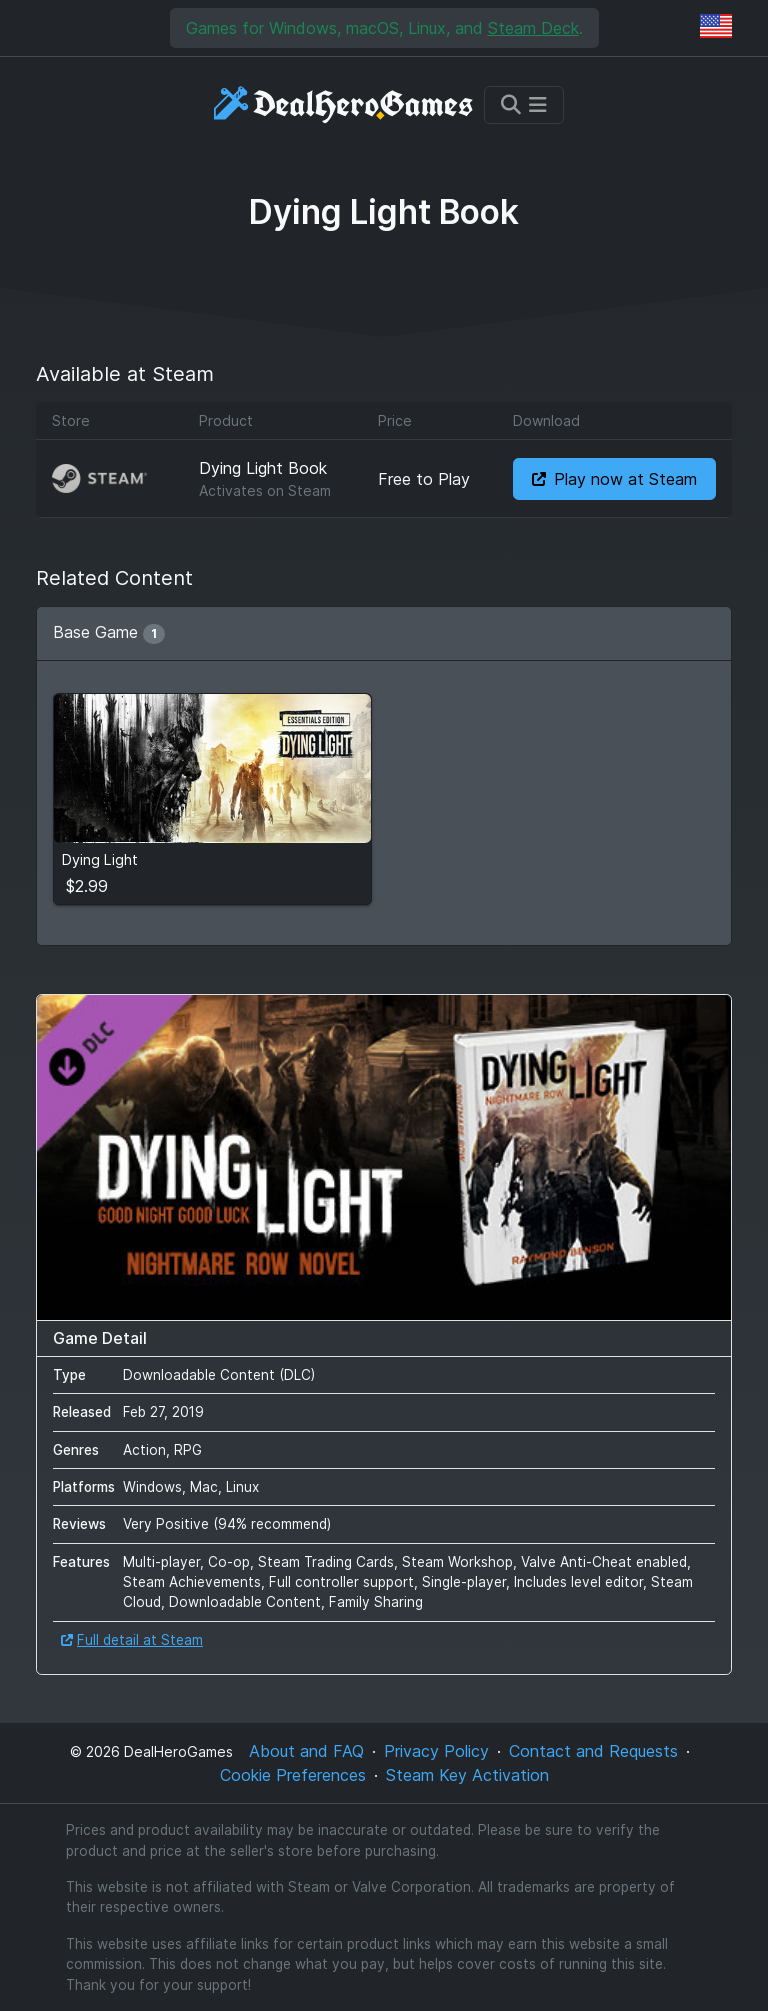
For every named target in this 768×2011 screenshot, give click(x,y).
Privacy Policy (436, 1751)
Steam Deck (533, 28)
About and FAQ (306, 1751)
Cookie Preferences (293, 1775)
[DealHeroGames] (344, 104)
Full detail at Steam (132, 1640)
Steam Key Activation (467, 1775)
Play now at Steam (614, 479)
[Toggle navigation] (524, 105)
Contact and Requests (593, 1751)
